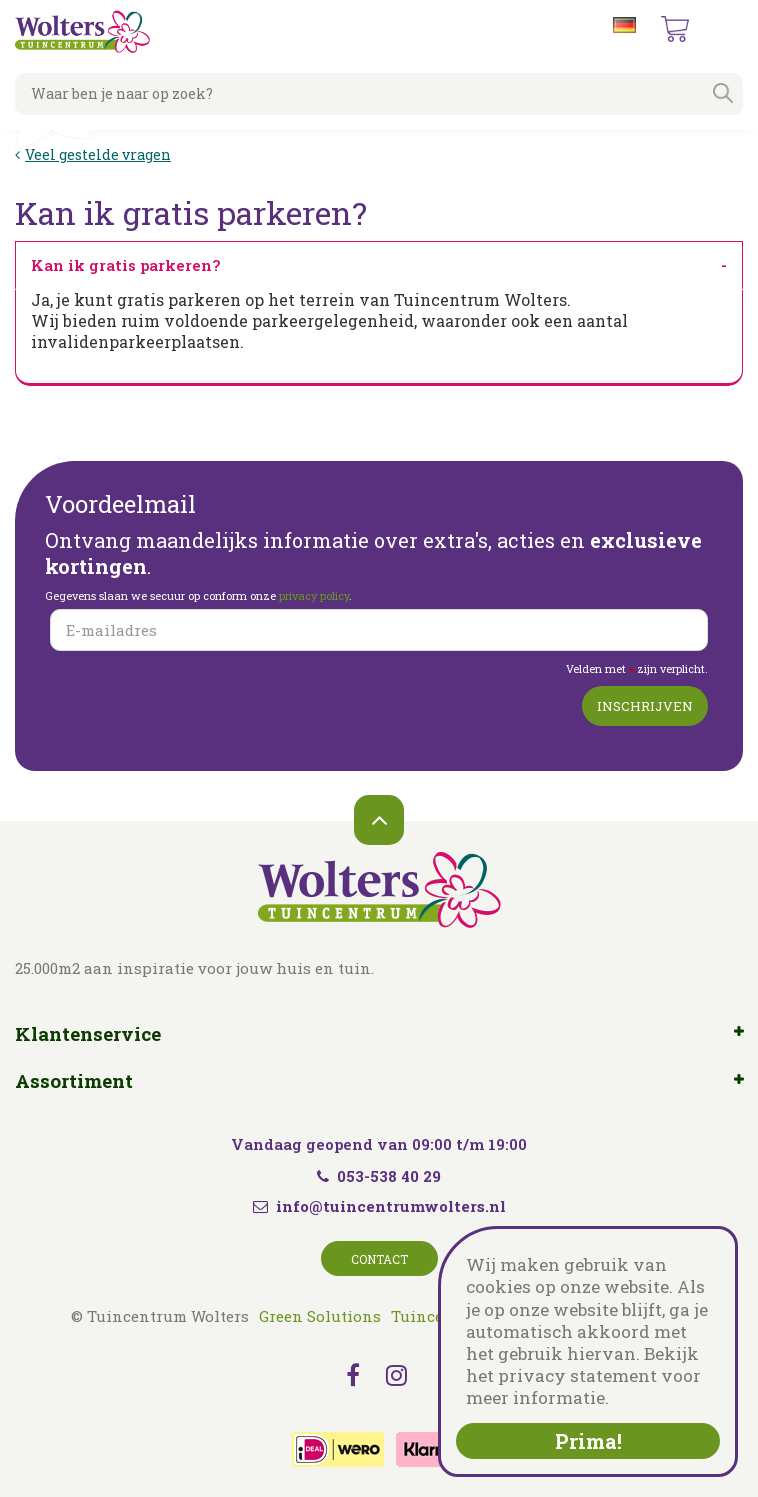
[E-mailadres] (379, 630)
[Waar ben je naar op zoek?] (379, 94)
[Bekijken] (675, 29)
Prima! (588, 1441)
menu (727, 30)
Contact (379, 1259)
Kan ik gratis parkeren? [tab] (125, 265)
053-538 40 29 (379, 1176)
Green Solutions (320, 1316)
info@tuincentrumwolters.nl (391, 1206)
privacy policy (314, 595)
